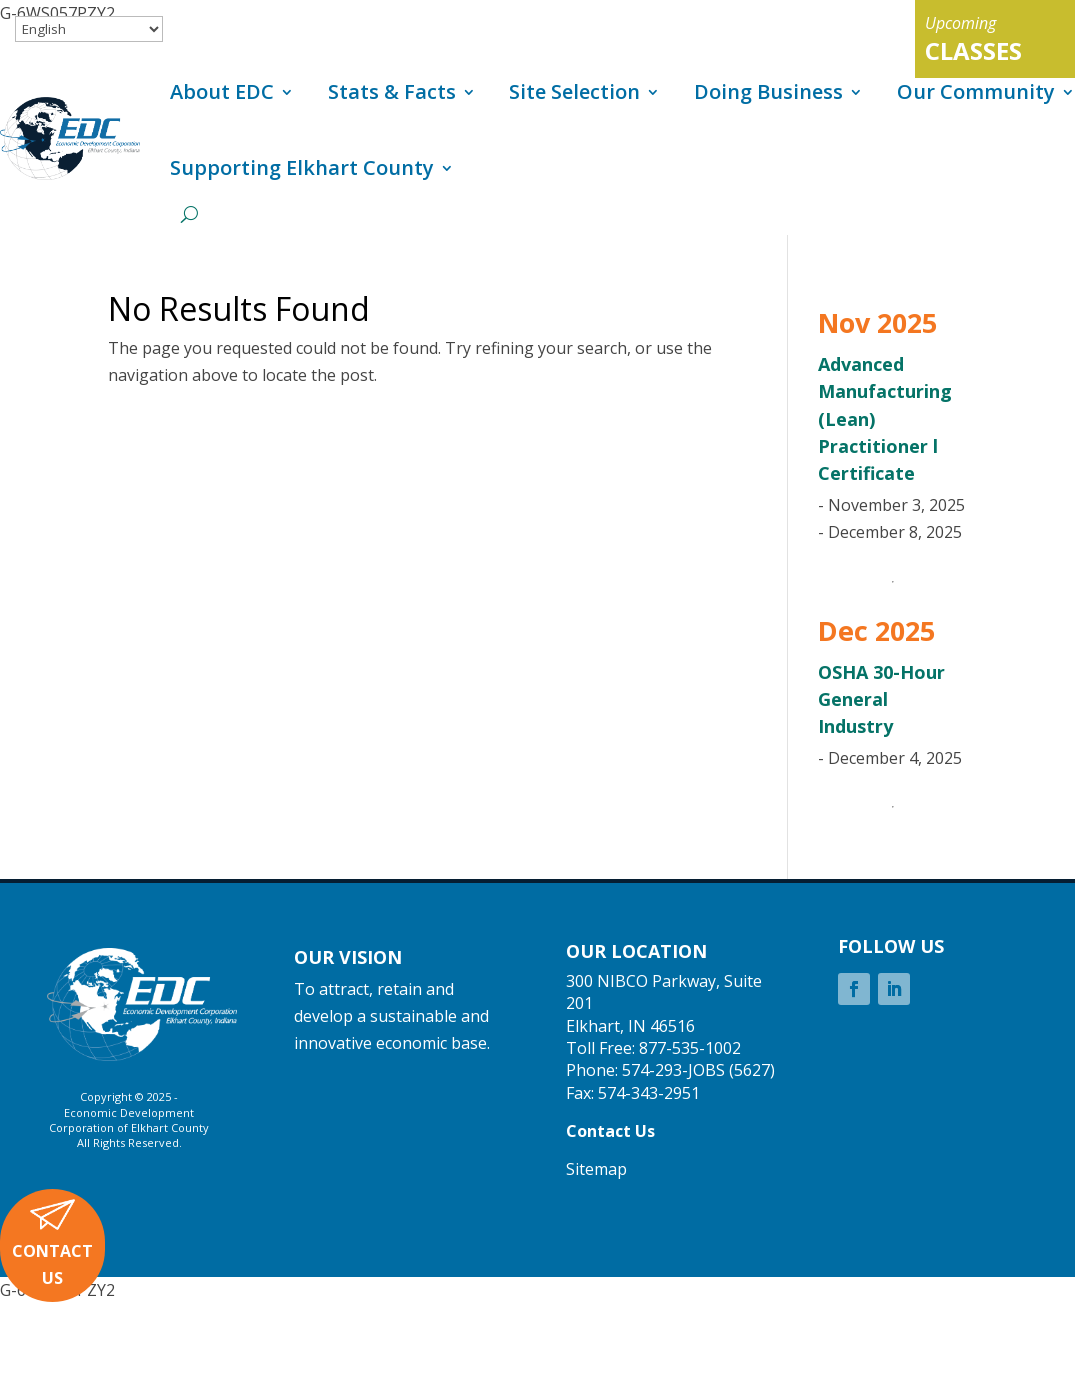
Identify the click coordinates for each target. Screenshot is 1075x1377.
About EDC (222, 91)
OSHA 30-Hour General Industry (881, 699)
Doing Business (768, 91)
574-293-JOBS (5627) (698, 1070)
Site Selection (574, 91)
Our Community (976, 91)
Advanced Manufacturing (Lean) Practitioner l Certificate (885, 418)
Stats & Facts (392, 91)
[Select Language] (89, 29)
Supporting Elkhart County (302, 167)
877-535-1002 (690, 1048)
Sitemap (596, 1169)
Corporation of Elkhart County (129, 1127)
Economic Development (129, 1112)
